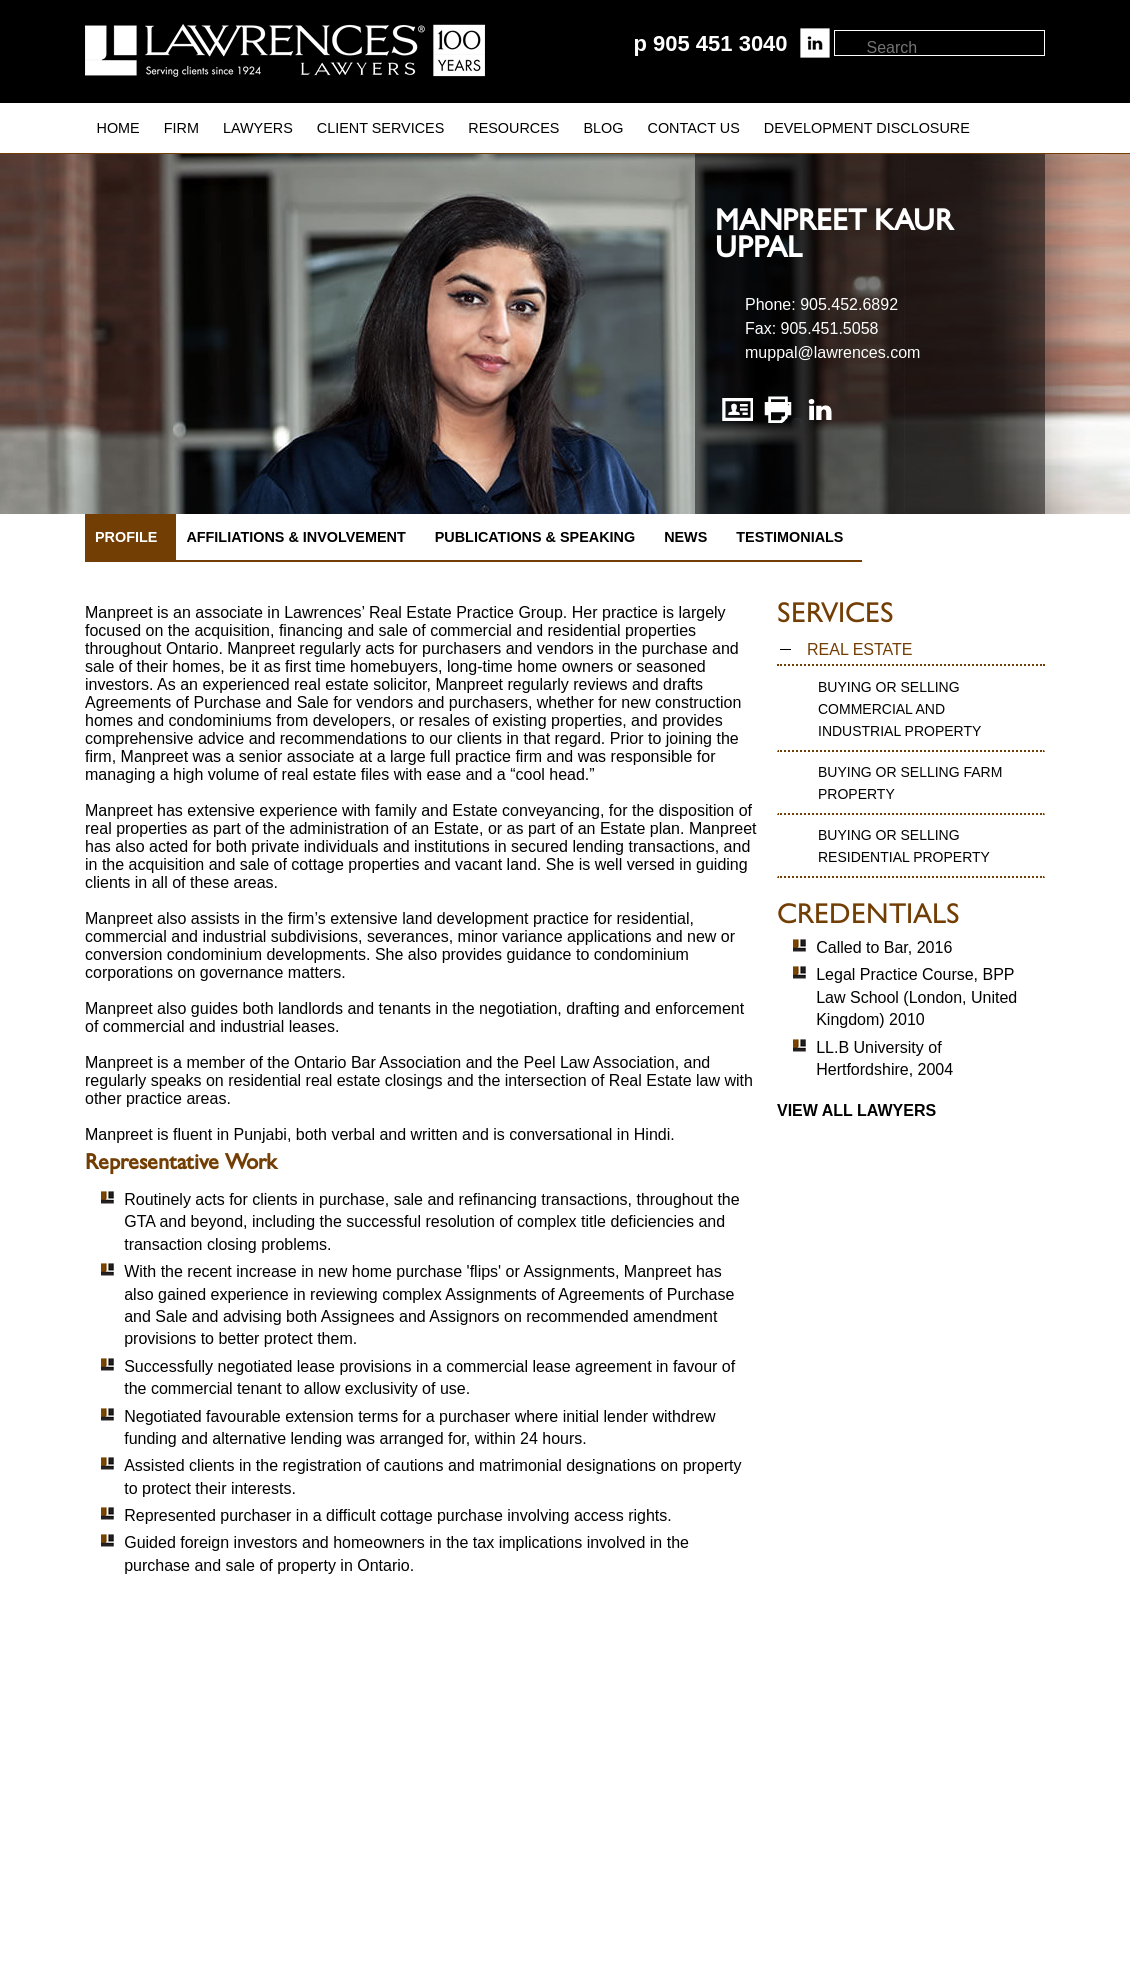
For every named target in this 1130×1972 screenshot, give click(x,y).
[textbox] (954, 48)
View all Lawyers (856, 1110)
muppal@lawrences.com (832, 352)
